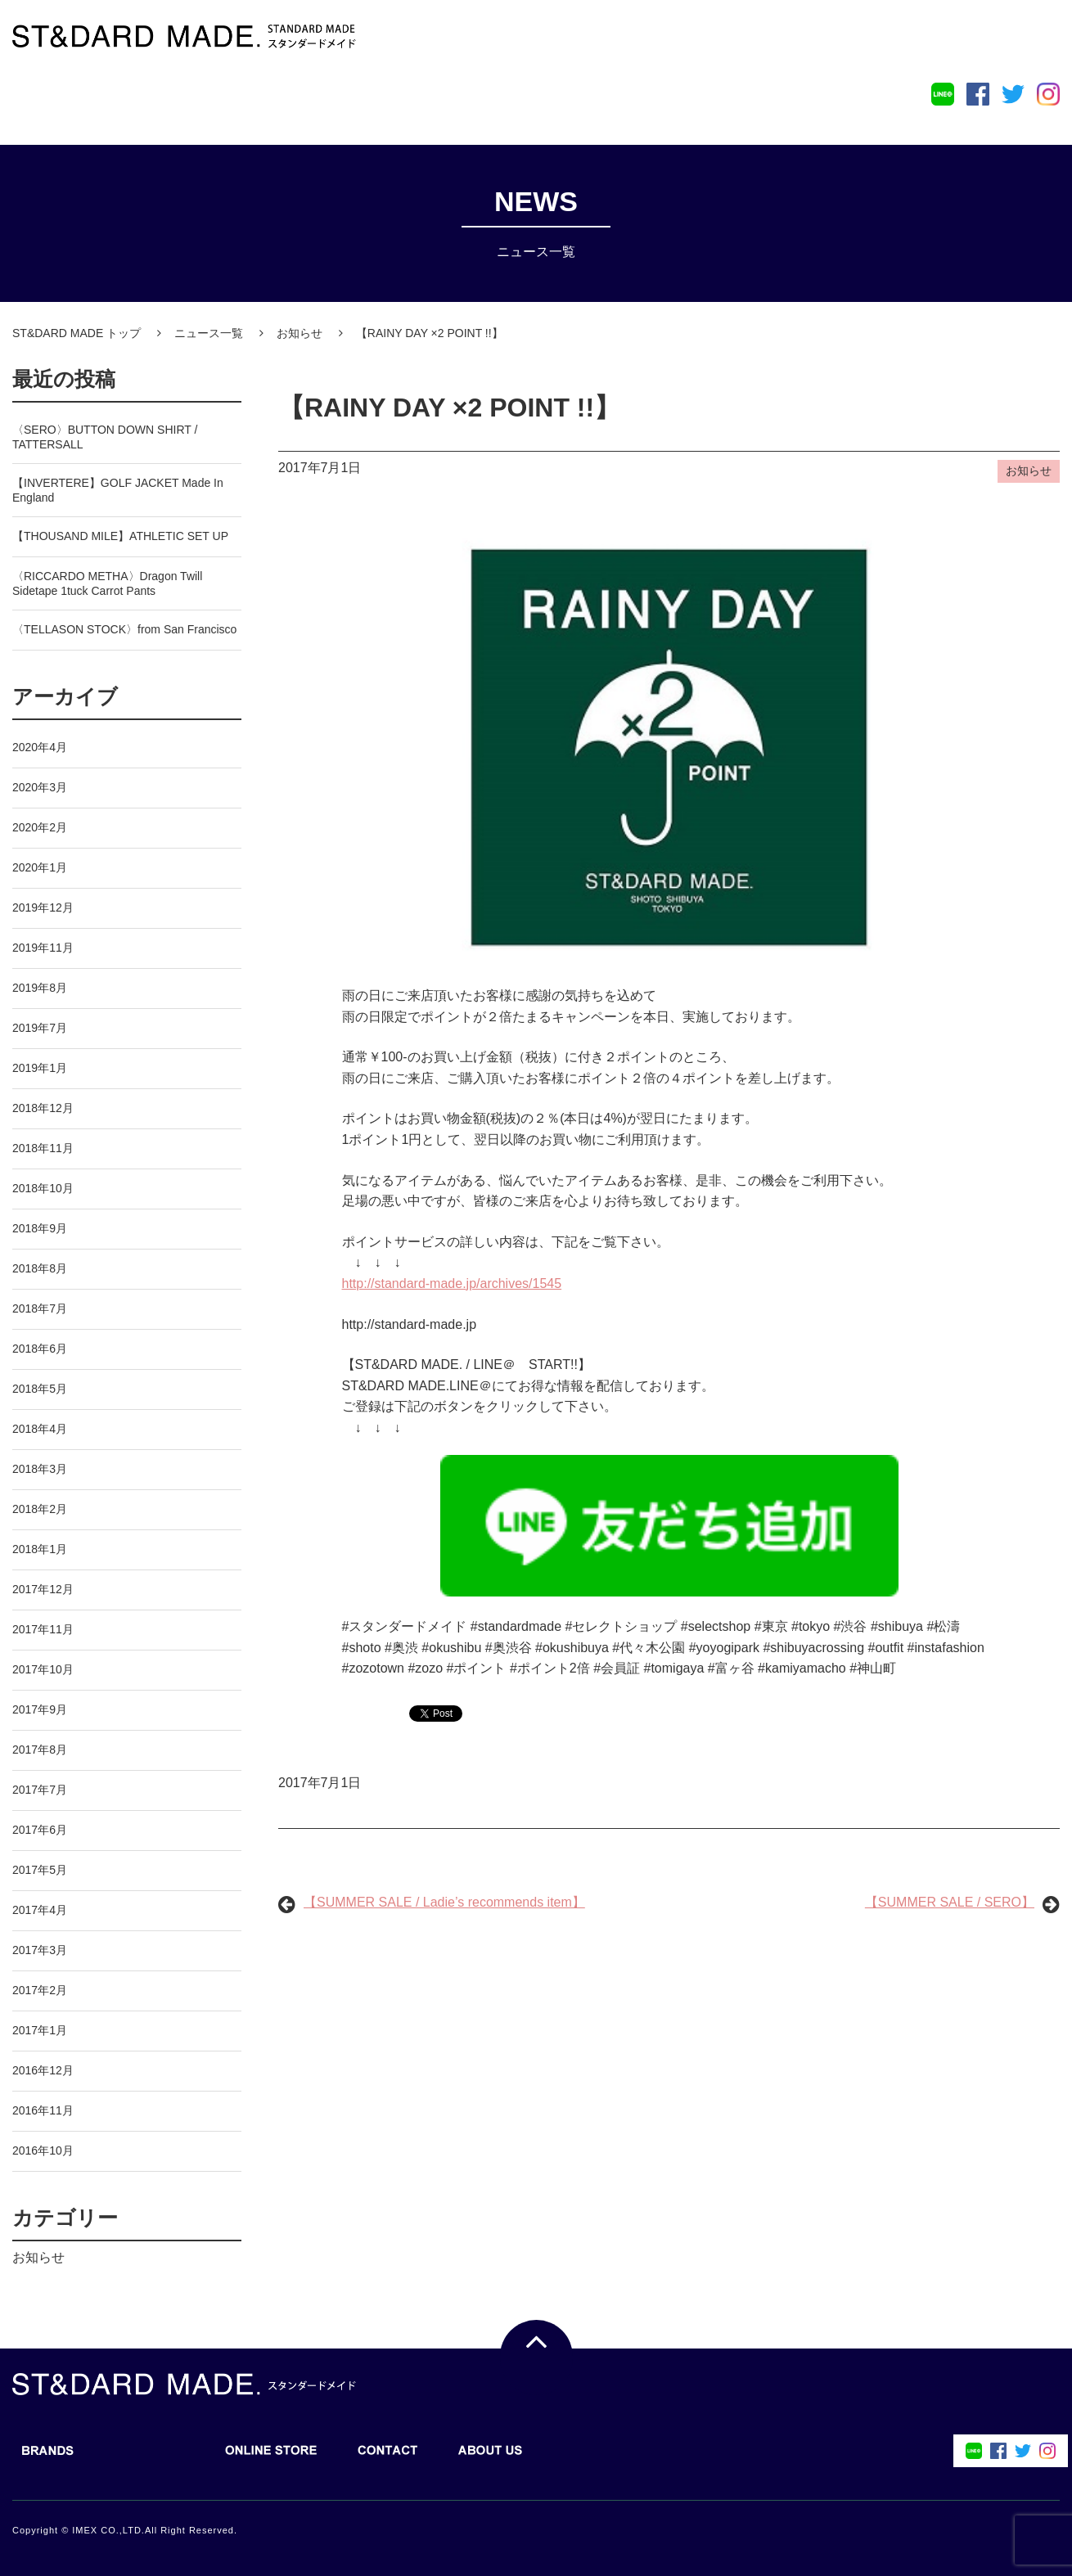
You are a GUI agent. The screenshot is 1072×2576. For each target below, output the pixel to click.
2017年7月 (39, 1789)
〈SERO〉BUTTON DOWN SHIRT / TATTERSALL (104, 437)
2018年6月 (39, 1348)
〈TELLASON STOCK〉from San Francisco (124, 629)
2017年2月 (39, 1990)
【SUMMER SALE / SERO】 (949, 1902)
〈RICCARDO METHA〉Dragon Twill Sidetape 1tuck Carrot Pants (107, 583)
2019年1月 (39, 1067)
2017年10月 (43, 1669)
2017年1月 (39, 2030)
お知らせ (38, 2257)
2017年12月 (43, 1589)
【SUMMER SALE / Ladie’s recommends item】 (444, 1902)
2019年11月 (43, 947)
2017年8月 (39, 1749)
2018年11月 (43, 1148)
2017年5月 (39, 1869)
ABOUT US (482, 100)
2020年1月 (39, 867)
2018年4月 (39, 1428)
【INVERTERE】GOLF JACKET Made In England (117, 490)
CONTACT (380, 100)
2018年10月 (43, 1188)
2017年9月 (39, 1709)
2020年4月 (39, 747)
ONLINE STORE (263, 100)
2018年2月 (39, 1508)
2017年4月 (39, 1909)
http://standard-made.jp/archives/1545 (452, 1283)
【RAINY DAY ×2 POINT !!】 (449, 407)
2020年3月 (39, 787)
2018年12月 (43, 1108)
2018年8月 (39, 1268)
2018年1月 (39, 1549)
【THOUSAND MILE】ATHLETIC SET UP (120, 536)
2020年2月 (39, 827)
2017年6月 (39, 1829)
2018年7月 (39, 1308)
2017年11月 (43, 1629)
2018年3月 (39, 1468)
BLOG (141, 100)
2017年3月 (39, 1950)
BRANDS (39, 100)
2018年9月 (39, 1228)
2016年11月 (43, 2110)
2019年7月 (39, 1027)
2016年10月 (43, 2150)
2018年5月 (39, 1388)
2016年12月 (43, 2070)
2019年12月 (43, 907)
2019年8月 (39, 987)
